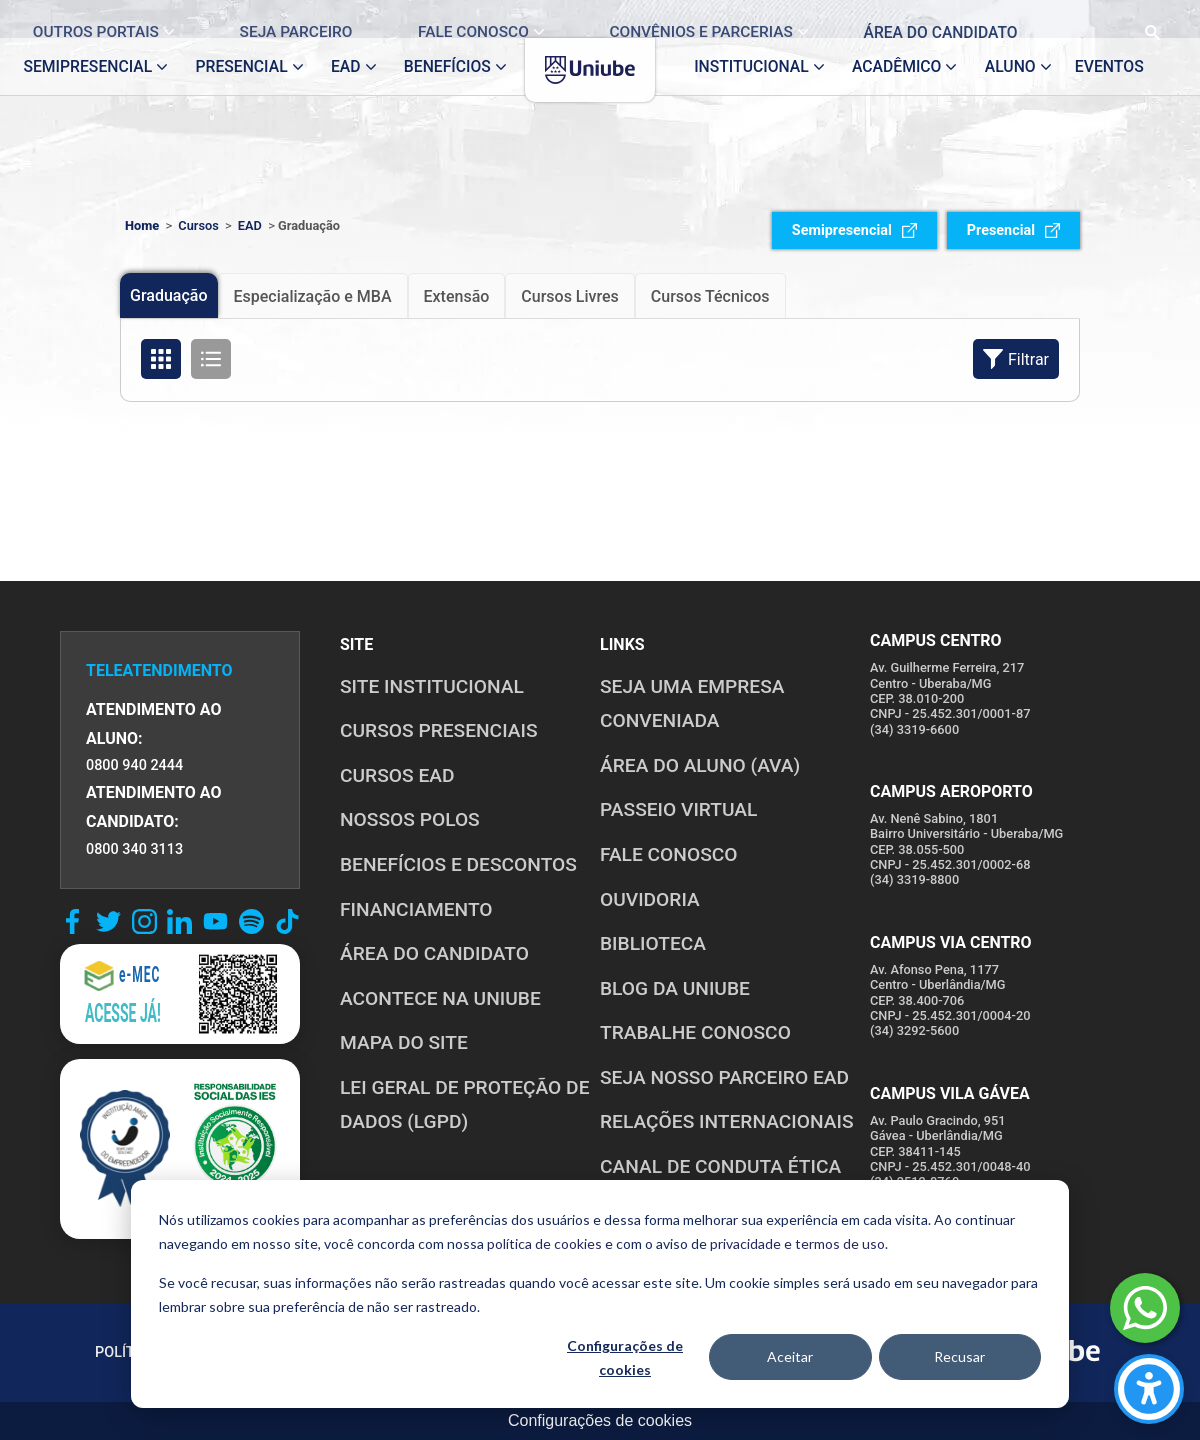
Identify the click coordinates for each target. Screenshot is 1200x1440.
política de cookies (544, 1243)
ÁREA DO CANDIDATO (434, 953)
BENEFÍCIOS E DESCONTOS (458, 864)
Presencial (1013, 230)
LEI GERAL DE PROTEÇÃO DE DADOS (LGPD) (464, 1105)
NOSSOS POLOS (410, 819)
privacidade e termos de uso (797, 1243)
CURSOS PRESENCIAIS (439, 730)
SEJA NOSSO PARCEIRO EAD (724, 1077)
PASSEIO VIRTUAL (678, 809)
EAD (250, 225)
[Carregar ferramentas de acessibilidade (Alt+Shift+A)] (1149, 1389)
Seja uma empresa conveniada (692, 704)
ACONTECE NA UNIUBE (440, 998)
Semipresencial (854, 230)
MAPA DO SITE (404, 1042)
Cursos (198, 225)
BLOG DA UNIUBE (675, 988)
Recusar (959, 1356)
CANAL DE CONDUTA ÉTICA (720, 1166)
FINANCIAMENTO (416, 909)
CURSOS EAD (397, 775)
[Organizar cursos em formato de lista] (211, 359)
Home (142, 225)
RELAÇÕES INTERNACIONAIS (727, 1121)
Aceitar (790, 1356)
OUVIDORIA (650, 899)
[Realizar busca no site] (1136, 19)
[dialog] (600, 1294)
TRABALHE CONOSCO (695, 1032)
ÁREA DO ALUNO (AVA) (700, 765)
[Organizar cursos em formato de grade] (161, 359)
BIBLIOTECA (653, 943)
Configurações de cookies (625, 1358)
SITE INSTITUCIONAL (432, 686)
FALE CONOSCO (669, 854)
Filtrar (1016, 359)
